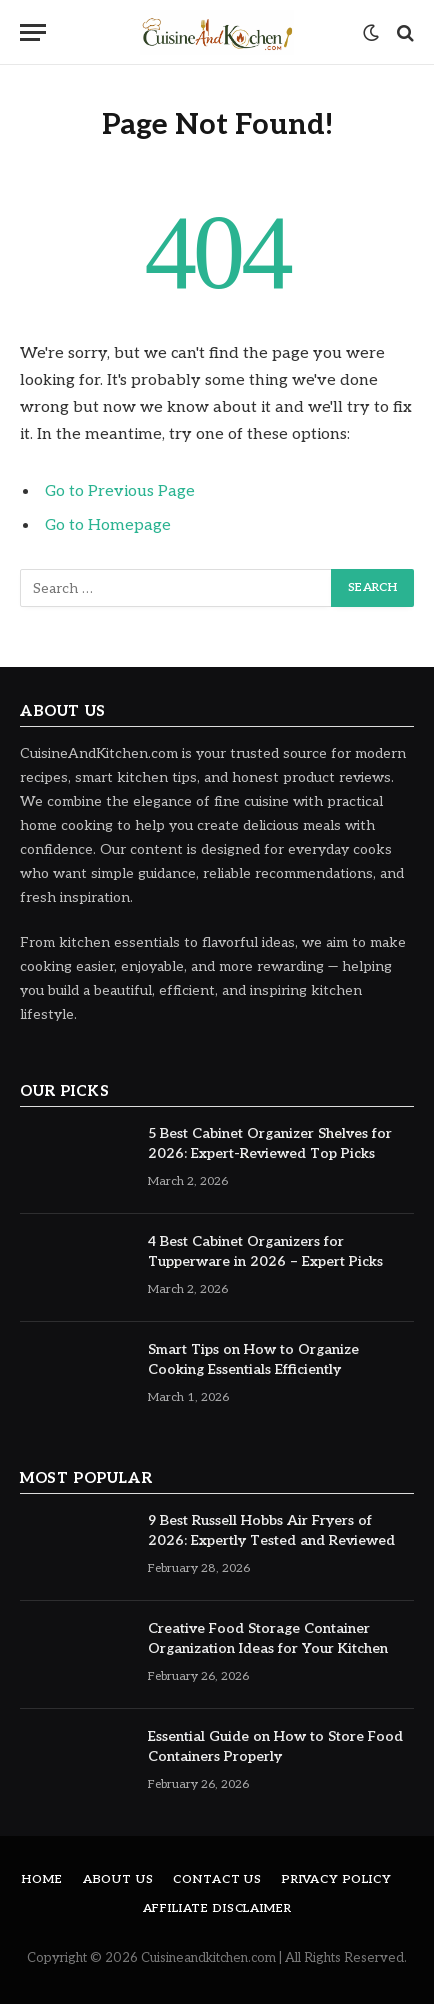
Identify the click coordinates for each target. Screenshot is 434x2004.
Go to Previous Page (120, 491)
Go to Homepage (108, 525)
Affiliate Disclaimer (217, 1908)
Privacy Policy (337, 1879)
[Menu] (33, 32)
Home (42, 1879)
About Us (118, 1879)
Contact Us (217, 1879)
